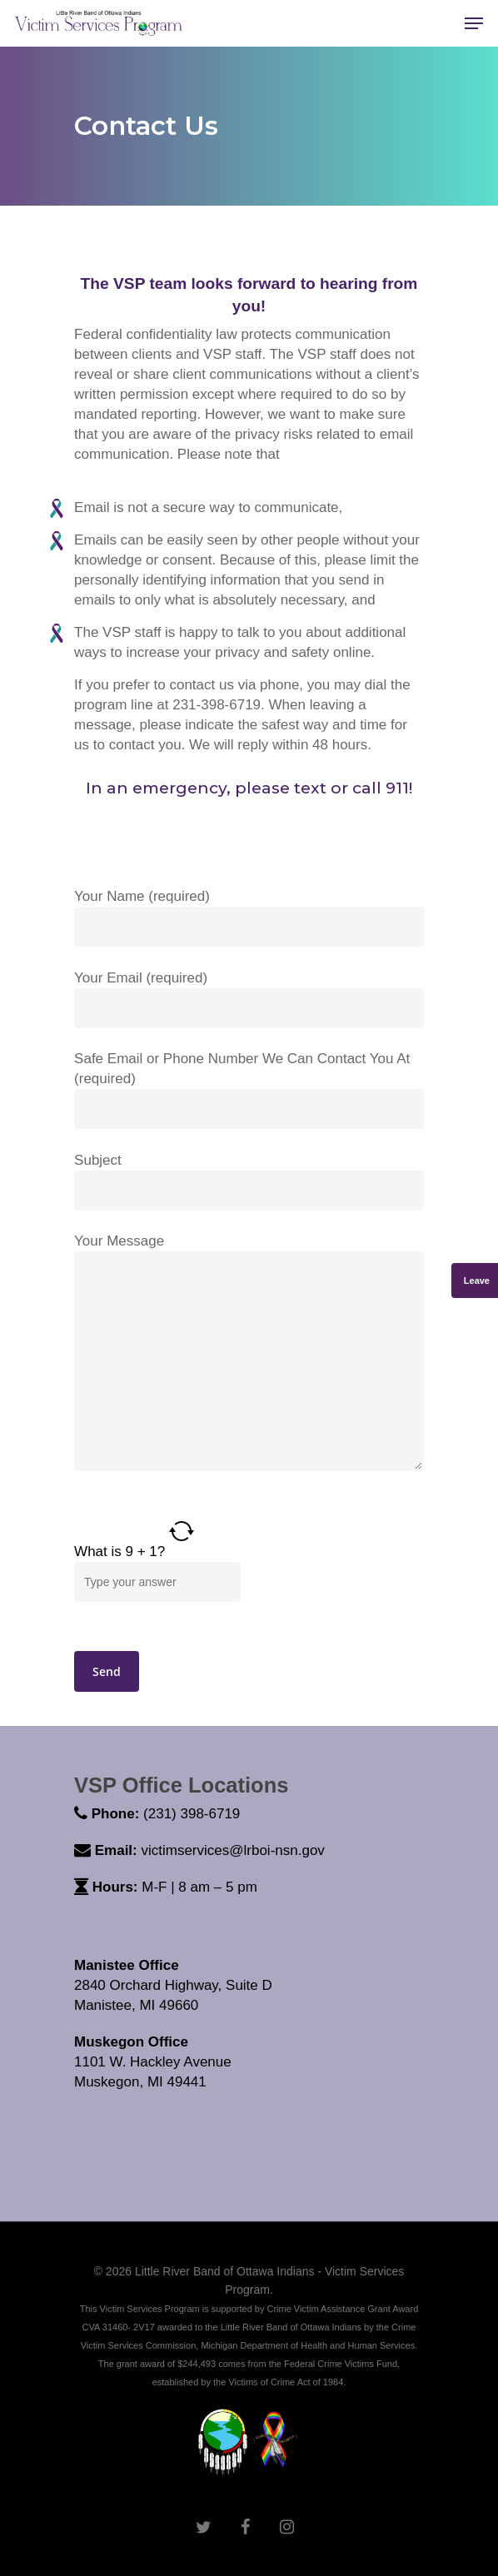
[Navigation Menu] (474, 23)
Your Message (249, 1355)
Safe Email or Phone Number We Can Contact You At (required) (249, 1090)
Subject (249, 1181)
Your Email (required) (249, 999)
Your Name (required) (249, 917)
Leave (477, 1281)
